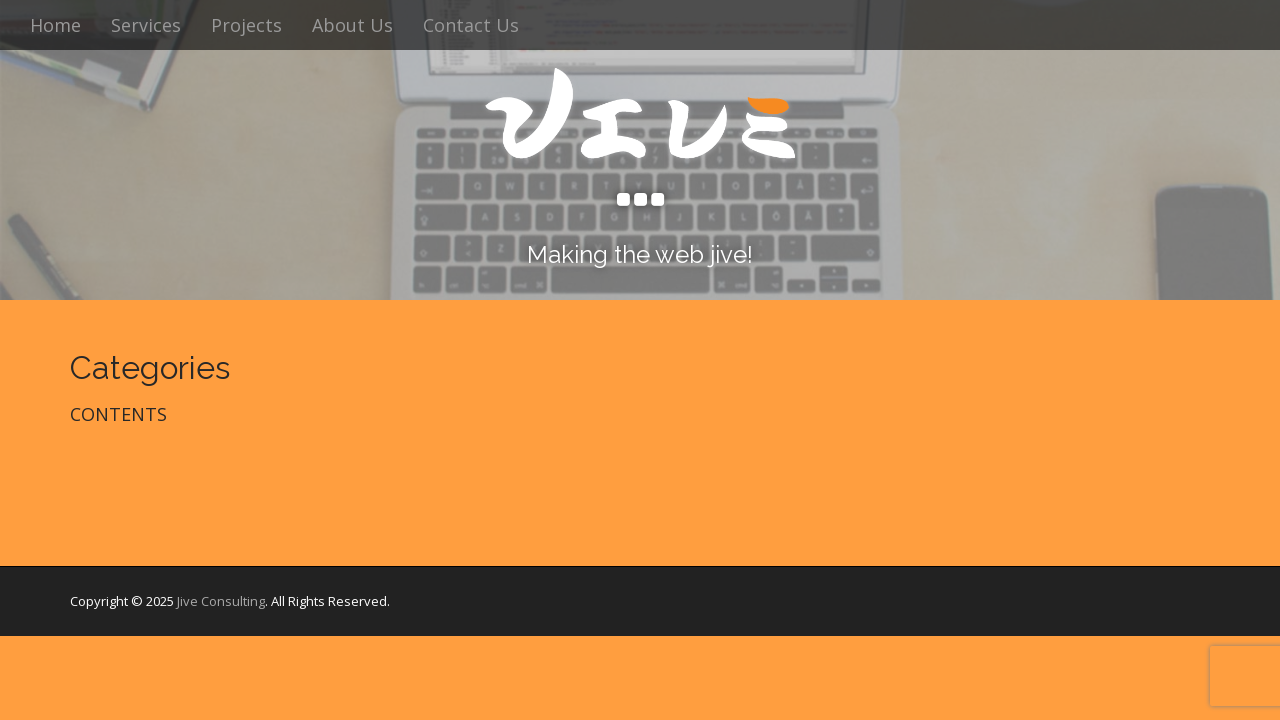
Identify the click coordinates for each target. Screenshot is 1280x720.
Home (55, 25)
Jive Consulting (221, 601)
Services (146, 25)
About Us (352, 25)
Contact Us (471, 25)
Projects (246, 25)
